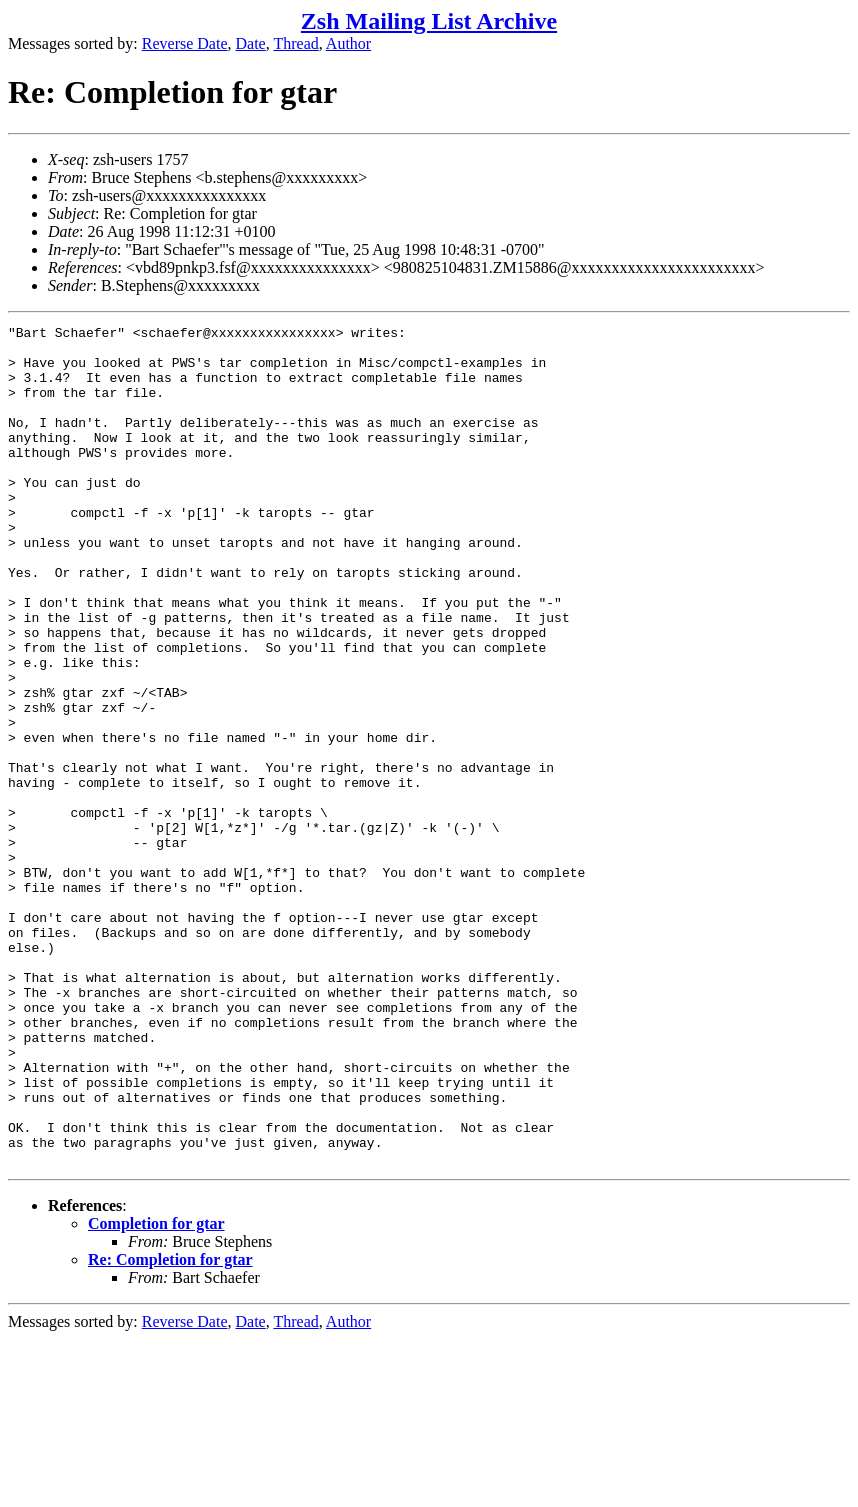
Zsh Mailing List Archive (429, 21)
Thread (295, 43)
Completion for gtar (156, 1391)
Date (251, 43)
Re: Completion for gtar (170, 1427)
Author (348, 43)
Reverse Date (185, 43)
